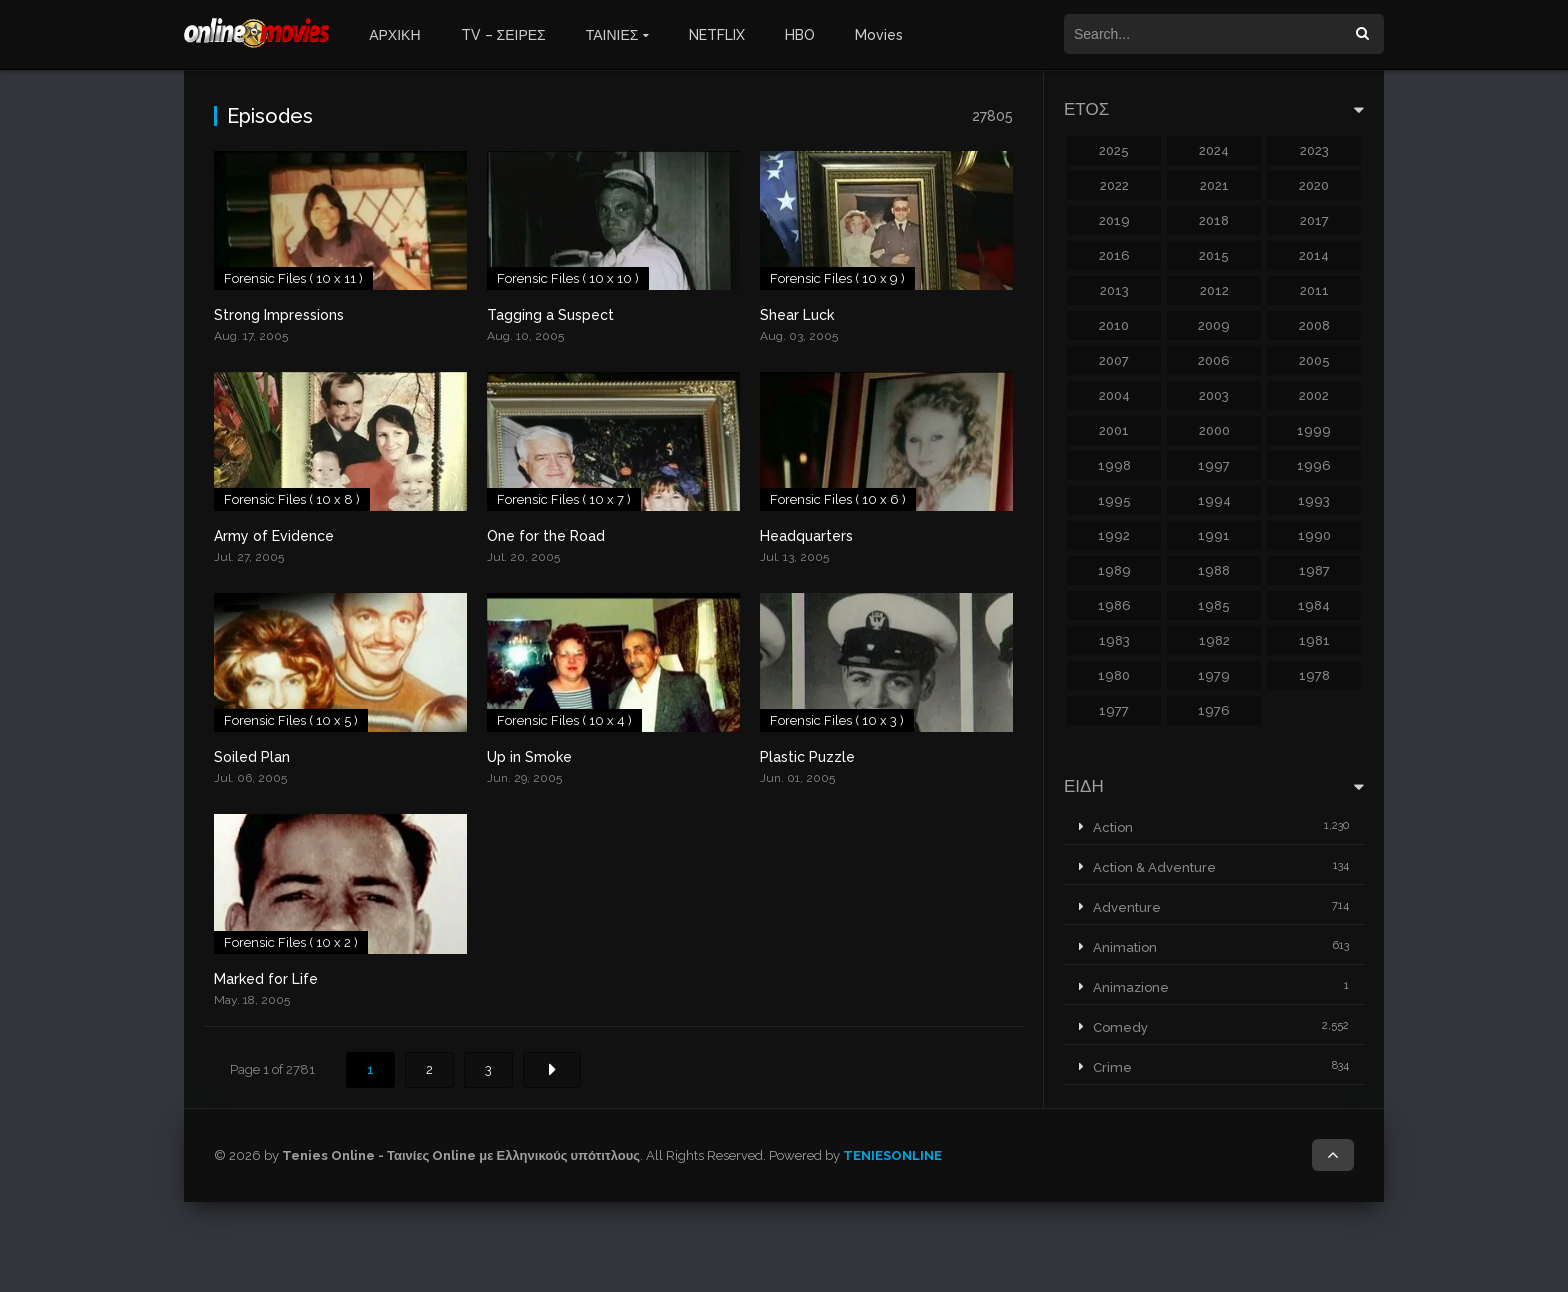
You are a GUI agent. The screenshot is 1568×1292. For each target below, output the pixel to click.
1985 (1214, 605)
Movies (879, 35)
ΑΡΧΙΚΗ (394, 35)
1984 (1314, 605)
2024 (1214, 150)
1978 (1314, 675)
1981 (1314, 640)
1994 (1214, 500)
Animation (1125, 947)
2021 (1214, 185)
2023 (1314, 150)
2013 (1114, 290)
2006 (1214, 360)
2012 (1214, 290)
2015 (1214, 255)
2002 (1314, 395)
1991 (1214, 535)
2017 (1314, 220)
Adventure (1127, 907)
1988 (1214, 570)
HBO (800, 35)
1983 (1114, 640)
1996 (1314, 465)
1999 (1314, 430)
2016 (1114, 255)
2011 (1314, 290)
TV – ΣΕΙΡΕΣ (503, 35)
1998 (1114, 465)
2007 (1114, 360)
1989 (1114, 570)
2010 (1114, 325)
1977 (1114, 710)
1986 (1114, 605)
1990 (1314, 535)
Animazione (1131, 987)
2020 (1314, 185)
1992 (1114, 535)
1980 (1114, 675)
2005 (1314, 360)
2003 (1214, 395)
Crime (1112, 1067)
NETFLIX (717, 35)
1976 (1214, 710)
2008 (1314, 325)
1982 (1214, 640)
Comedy (1120, 1027)
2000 (1214, 430)
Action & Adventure (1154, 867)
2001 (1114, 430)
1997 (1214, 465)
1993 (1314, 500)
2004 (1114, 395)
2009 (1214, 325)
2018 (1214, 220)
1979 (1214, 675)
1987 (1314, 570)
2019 (1114, 220)
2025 (1114, 150)
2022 (1114, 185)
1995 (1114, 500)
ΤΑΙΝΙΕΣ (612, 35)
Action (1113, 827)
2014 (1314, 255)
